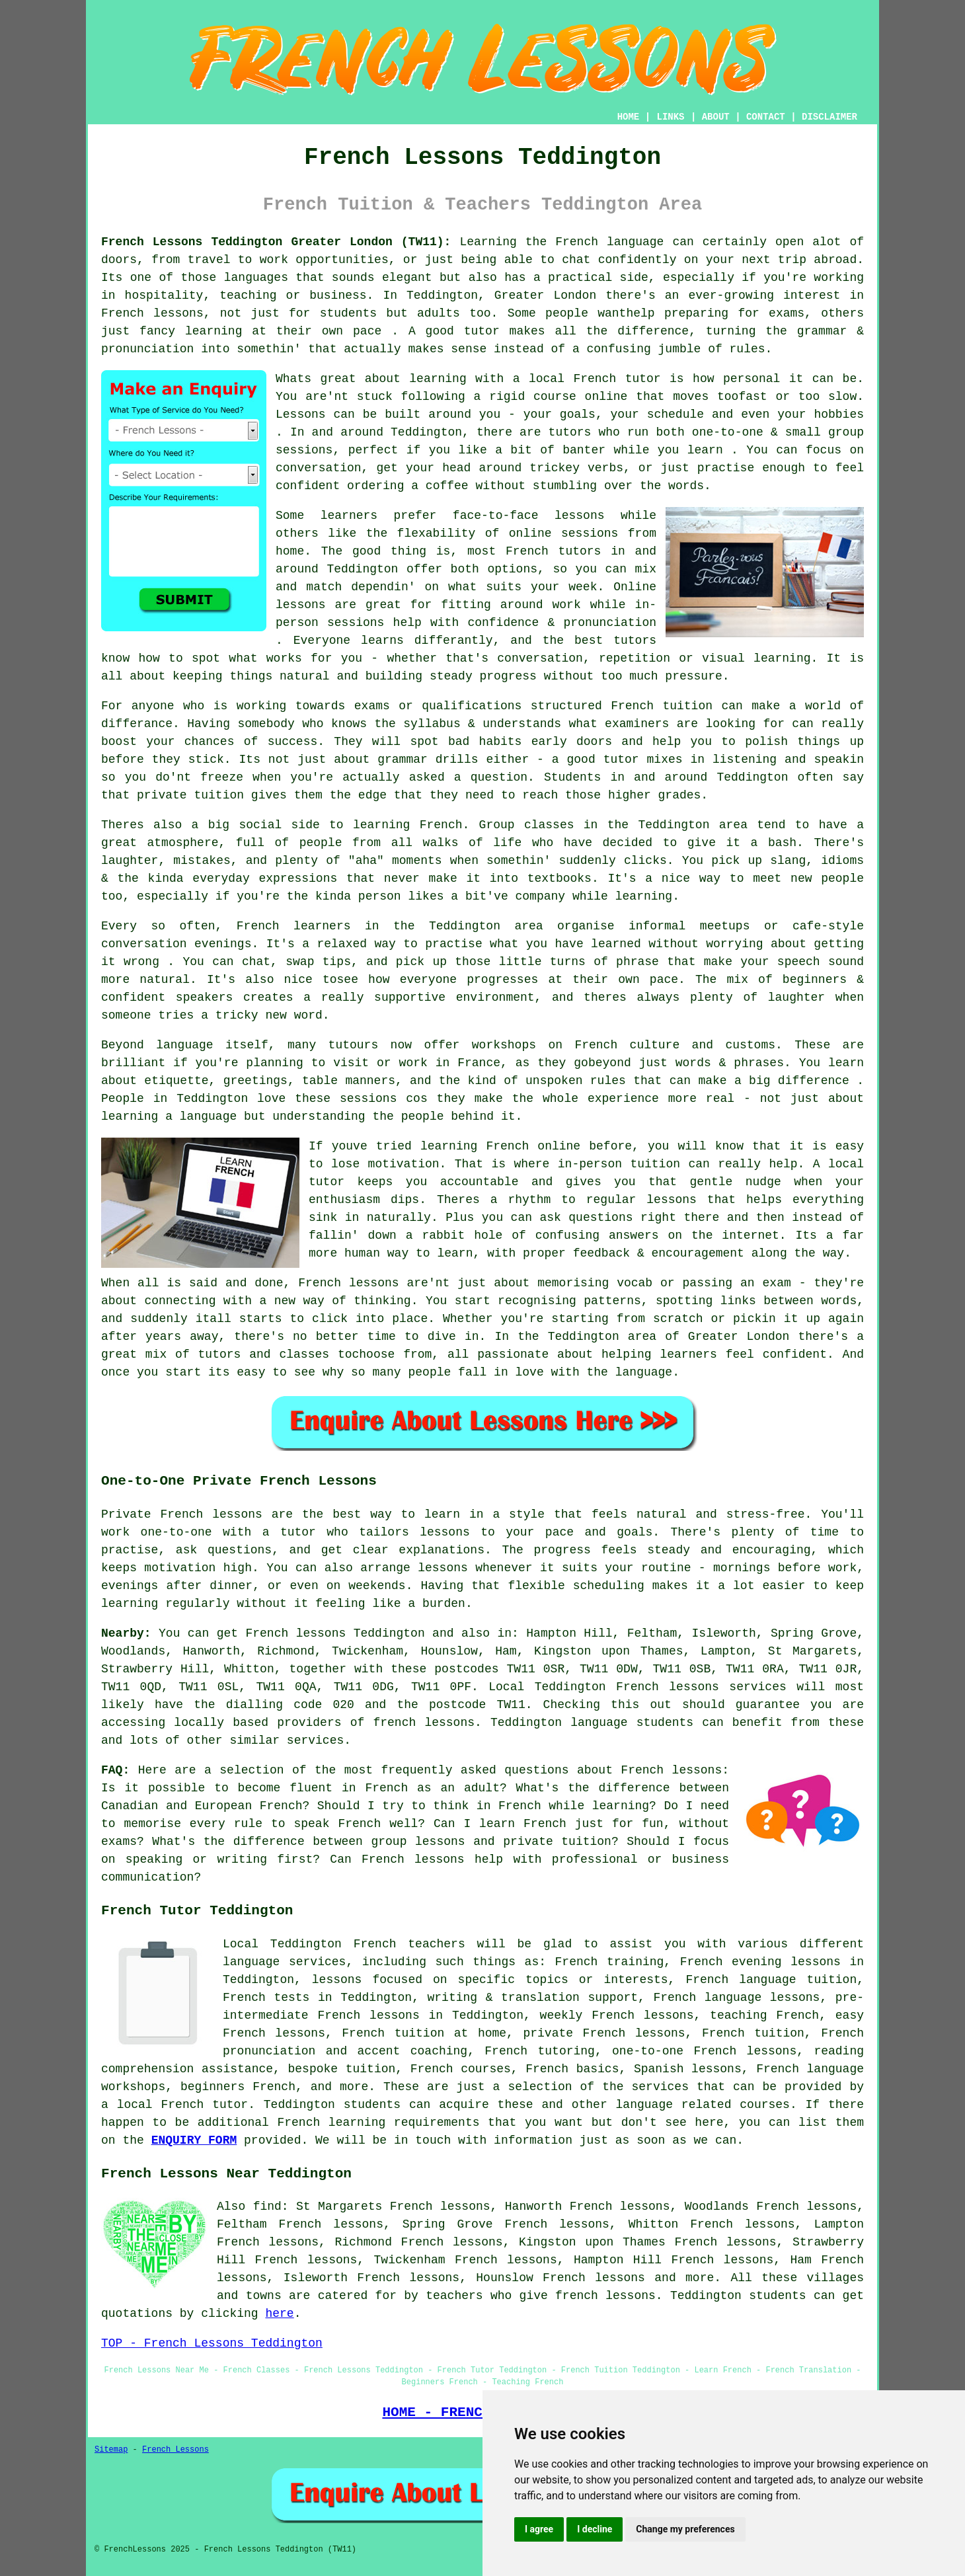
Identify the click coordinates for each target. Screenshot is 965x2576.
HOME (628, 117)
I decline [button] (594, 2529)
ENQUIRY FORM (194, 2140)
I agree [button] (539, 2529)
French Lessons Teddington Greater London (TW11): (276, 242)
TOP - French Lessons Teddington (212, 2343)
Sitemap (111, 2449)
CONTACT (765, 117)
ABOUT (716, 117)
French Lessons (175, 2449)
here (279, 2313)
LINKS (670, 117)
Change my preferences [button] (685, 2529)
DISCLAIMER (829, 117)
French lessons (594, 2277)
